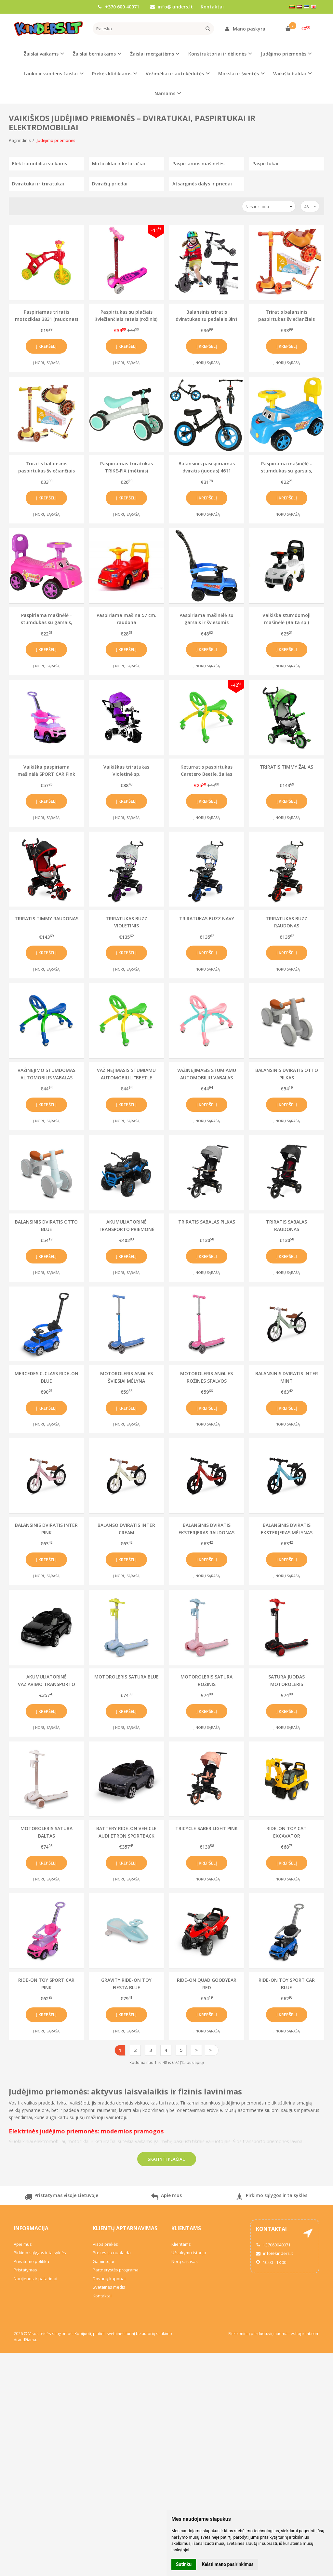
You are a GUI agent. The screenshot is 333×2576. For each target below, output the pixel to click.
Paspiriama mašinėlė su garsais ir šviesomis (206, 618)
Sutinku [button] (184, 2564)
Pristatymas (25, 2270)
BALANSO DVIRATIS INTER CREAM (126, 1528)
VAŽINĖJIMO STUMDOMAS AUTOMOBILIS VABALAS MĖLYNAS (46, 1073)
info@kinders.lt (171, 7)
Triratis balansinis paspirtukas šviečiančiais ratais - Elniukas (286, 315)
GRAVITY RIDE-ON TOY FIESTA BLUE (126, 1983)
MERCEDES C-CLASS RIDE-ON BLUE (46, 1377)
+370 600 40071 (118, 7)
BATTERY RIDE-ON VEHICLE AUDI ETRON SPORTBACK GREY (126, 1832)
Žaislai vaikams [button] (41, 54)
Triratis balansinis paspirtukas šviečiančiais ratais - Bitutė (46, 467)
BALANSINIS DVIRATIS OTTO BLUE (46, 1225)
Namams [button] (164, 93)
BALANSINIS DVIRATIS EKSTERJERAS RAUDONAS (206, 1528)
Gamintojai (103, 2261)
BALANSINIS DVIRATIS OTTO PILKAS (286, 1073)
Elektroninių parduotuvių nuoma (257, 2333)
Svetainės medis (109, 2287)
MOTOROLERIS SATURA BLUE (126, 1677)
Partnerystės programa (116, 2270)
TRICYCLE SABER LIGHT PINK (206, 1828)
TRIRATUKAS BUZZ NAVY (206, 918)
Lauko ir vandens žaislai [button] (51, 73)
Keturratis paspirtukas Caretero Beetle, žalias (206, 770)
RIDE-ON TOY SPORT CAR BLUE (287, 1983)
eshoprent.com (305, 2333)
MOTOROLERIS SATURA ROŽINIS (206, 1680)
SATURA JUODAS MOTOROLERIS (286, 1680)
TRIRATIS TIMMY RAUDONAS (46, 918)
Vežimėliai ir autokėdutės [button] (175, 73)
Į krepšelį (46, 346)
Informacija (31, 2228)
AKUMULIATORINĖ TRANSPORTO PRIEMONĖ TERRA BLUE (126, 1225)
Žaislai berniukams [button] (94, 54)
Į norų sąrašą (46, 362)
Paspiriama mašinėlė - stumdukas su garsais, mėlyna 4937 (286, 467)
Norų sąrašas (184, 2261)
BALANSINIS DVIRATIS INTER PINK (46, 1528)
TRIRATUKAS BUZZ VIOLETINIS (126, 922)
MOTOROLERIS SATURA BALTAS (46, 1832)
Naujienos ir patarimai (35, 2278)
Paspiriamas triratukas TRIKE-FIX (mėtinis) (126, 467)
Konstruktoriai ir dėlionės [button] (217, 54)
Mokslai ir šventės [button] (238, 73)
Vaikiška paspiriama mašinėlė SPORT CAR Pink (46, 770)
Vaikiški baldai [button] (289, 73)
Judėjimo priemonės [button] (283, 54)
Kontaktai (212, 7)
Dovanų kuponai (109, 2278)
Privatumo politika (31, 2261)
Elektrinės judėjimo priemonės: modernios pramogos (86, 2131)
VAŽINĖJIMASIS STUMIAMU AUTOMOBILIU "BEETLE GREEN (126, 1073)
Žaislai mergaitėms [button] (152, 54)
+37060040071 (273, 2245)
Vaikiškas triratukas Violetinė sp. (126, 770)
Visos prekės (105, 2244)
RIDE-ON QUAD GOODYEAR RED (206, 1983)
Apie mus (166, 2197)
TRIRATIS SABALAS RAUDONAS (286, 1225)
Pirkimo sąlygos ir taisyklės (271, 2197)
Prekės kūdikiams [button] (111, 73)
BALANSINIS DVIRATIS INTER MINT (286, 1377)
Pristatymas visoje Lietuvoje (61, 2197)
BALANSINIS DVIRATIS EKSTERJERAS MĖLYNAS (287, 1528)
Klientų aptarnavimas (125, 2228)
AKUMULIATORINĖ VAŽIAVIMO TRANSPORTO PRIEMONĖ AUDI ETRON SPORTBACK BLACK (46, 1680)
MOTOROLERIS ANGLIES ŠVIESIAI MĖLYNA (126, 1377)
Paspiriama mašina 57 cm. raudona (126, 618)
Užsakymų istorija (188, 2253)
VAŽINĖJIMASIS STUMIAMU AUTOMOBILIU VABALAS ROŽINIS (206, 1073)
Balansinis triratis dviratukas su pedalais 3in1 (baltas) (207, 315)
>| (211, 2050)
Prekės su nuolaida (112, 2253)
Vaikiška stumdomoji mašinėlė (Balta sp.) (286, 618)
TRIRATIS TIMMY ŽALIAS (286, 767)
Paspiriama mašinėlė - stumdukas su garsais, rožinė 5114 (46, 618)
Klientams (186, 2228)
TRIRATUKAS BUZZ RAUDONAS (286, 922)
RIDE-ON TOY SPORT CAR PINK (46, 1983)
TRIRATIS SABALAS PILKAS (206, 1222)
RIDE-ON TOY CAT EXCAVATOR (286, 1832)
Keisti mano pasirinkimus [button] (228, 2564)
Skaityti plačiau (167, 2159)
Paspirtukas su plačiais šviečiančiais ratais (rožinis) (126, 315)
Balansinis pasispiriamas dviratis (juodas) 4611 (207, 467)
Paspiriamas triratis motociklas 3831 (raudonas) (46, 315)
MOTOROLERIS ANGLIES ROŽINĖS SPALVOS (206, 1377)
